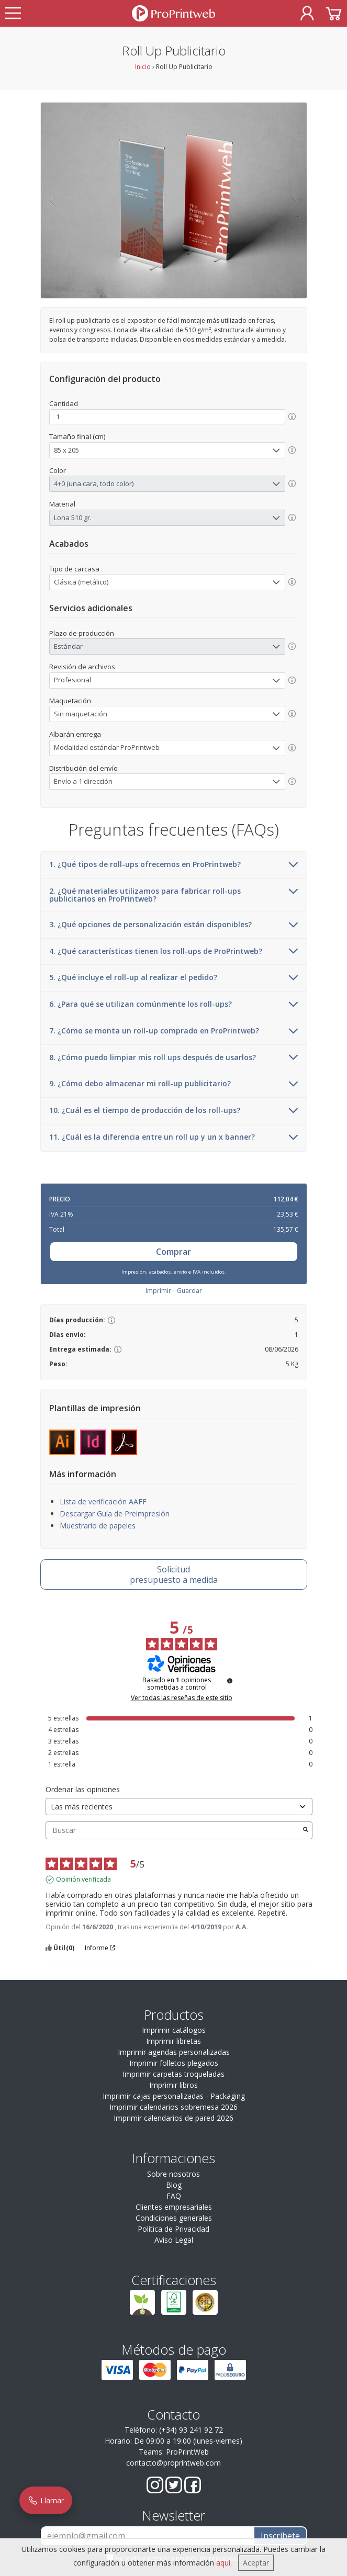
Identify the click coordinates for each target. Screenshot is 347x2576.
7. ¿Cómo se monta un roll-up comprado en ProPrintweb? (173, 1031)
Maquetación (70, 700)
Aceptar (256, 2563)
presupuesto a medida (173, 1574)
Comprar (173, 1251)
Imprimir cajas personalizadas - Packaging (174, 2096)
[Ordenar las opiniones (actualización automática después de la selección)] (179, 1806)
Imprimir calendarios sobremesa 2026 (173, 2107)
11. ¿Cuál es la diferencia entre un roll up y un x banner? (173, 1137)
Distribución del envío (83, 768)
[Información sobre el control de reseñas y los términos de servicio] (230, 1681)
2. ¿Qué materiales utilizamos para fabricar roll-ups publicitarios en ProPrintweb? (173, 895)
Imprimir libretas (173, 2041)
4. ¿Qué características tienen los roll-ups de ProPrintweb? (173, 952)
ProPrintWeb (187, 2452)
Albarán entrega (75, 734)
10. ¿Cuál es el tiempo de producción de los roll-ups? (173, 1111)
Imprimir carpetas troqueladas (173, 2074)
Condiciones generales (174, 2218)
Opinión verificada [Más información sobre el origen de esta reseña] (83, 1879)
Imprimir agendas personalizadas (174, 2052)
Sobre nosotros (173, 2174)
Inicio (143, 66)
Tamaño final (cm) (77, 436)
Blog (174, 2185)
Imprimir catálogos (174, 2030)
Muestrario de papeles (98, 1526)
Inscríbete (280, 2535)
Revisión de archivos (82, 666)
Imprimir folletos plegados (173, 2063)
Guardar (189, 1290)
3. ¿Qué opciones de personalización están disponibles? (173, 925)
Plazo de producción (81, 633)
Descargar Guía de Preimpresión (115, 1513)
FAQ (173, 2196)
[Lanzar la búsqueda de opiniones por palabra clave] (305, 1830)
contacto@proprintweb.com (173, 2463)
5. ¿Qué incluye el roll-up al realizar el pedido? (173, 978)
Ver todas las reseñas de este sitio (181, 1698)
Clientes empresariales (174, 2207)
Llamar (46, 2500)
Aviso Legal (173, 2240)
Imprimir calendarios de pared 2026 (173, 2118)
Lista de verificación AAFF (103, 1501)
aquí (223, 2563)
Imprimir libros (173, 2085)
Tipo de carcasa (74, 568)
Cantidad (63, 403)
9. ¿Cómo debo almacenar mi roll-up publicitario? (173, 1084)
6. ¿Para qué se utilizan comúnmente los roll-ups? (173, 1004)
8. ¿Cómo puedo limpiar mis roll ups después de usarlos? (173, 1058)
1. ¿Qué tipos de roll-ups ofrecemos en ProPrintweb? (173, 865)
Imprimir (158, 1290)
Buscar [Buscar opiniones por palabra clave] (173, 1830)
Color (57, 470)
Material (62, 504)
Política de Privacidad (173, 2229)
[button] (52, 200)
